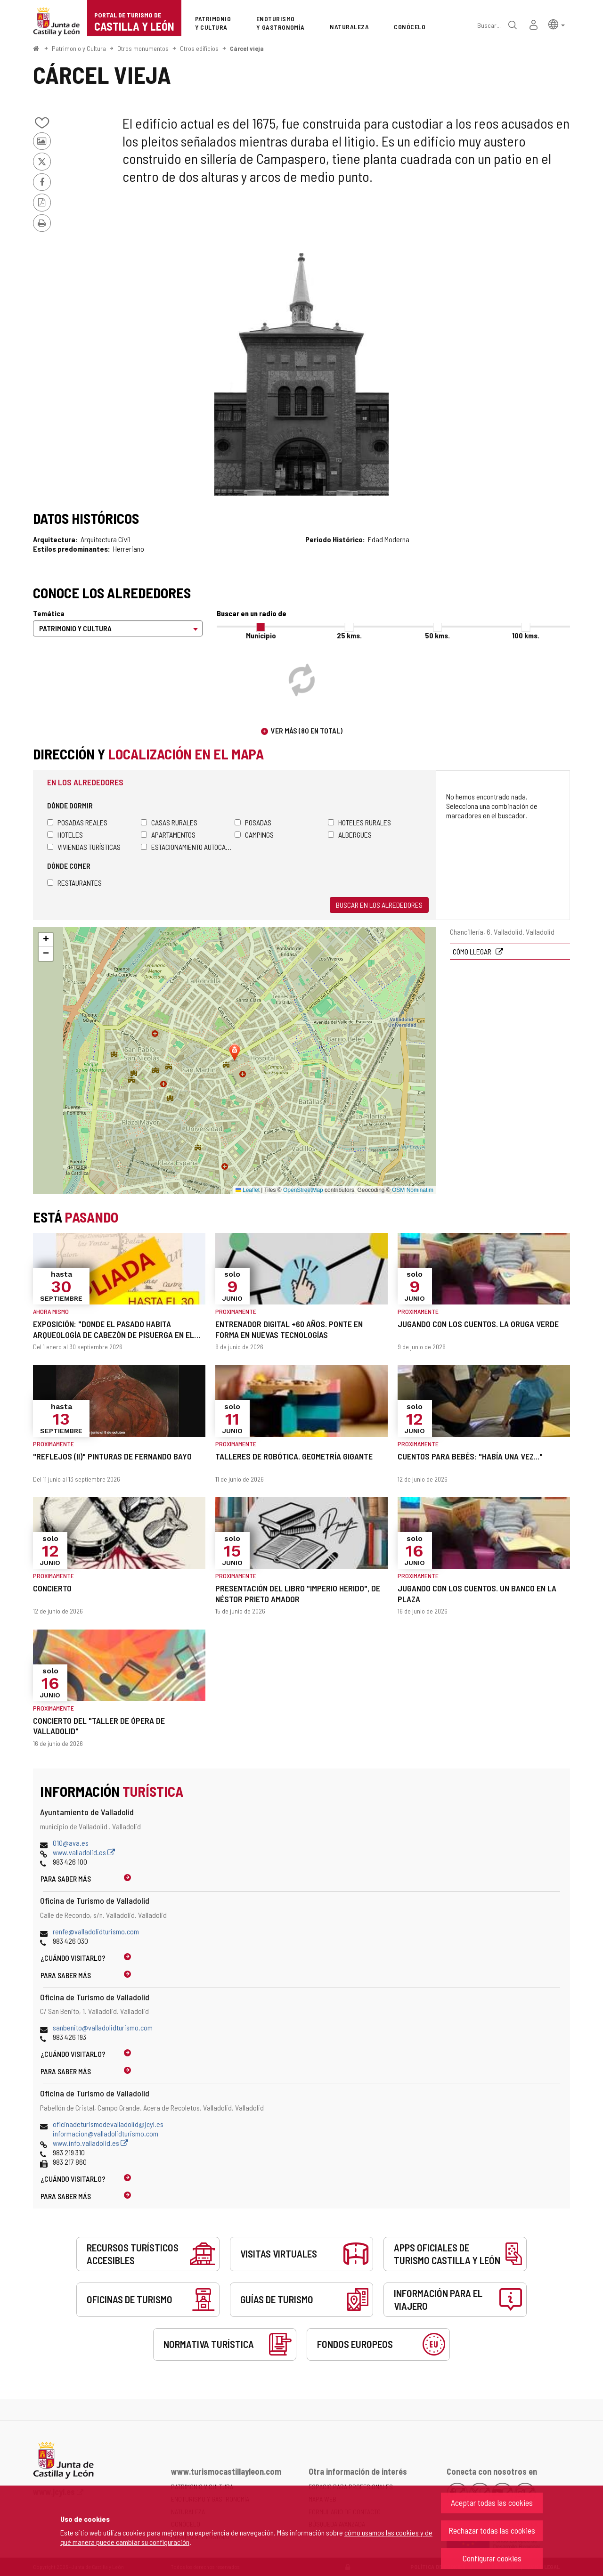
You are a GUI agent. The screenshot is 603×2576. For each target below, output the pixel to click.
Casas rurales (169, 822)
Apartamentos (168, 834)
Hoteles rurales (359, 822)
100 (525, 635)
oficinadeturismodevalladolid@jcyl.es (108, 2123)
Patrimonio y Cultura (79, 48)
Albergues (350, 834)
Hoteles (65, 834)
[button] (556, 24)
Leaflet (248, 1190)
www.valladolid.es (84, 1852)
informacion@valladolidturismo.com (105, 2133)
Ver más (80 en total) (306, 730)
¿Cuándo (73, 1957)
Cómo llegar (473, 951)
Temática (49, 613)
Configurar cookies (492, 2558)
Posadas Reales (77, 822)
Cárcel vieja (247, 48)
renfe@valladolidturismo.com (96, 1931)
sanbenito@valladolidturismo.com (103, 2027)
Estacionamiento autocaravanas (188, 846)
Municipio (261, 635)
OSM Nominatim (412, 1190)
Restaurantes (74, 882)
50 (437, 635)
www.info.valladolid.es (90, 2142)
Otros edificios (199, 48)
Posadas (253, 822)
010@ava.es (71, 1842)
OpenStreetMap (303, 1190)
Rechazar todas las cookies (491, 2530)
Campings (254, 834)
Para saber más (66, 1878)
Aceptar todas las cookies (492, 2502)
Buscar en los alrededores (379, 904)
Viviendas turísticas (84, 846)
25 (349, 635)
